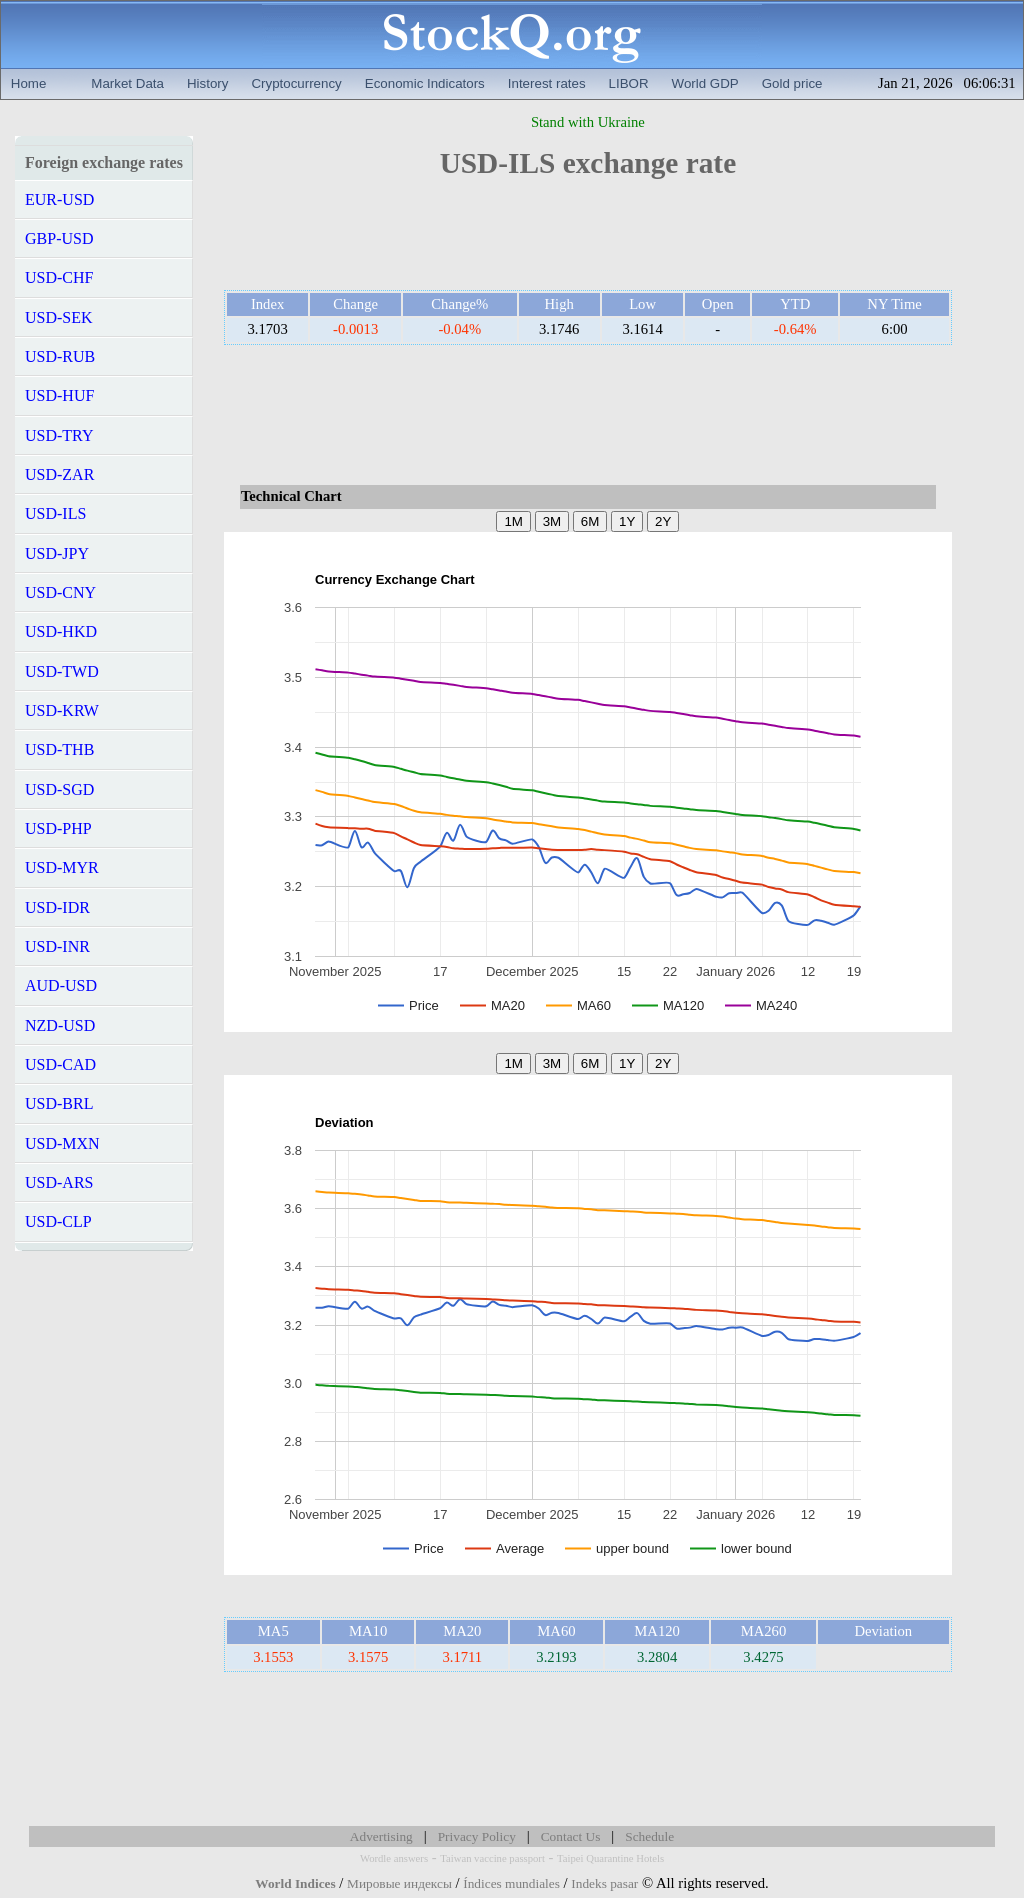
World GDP (705, 83)
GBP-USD (59, 238)
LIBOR (629, 83)
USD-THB (59, 749)
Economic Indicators (425, 83)
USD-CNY (60, 592)
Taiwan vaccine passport (492, 1858)
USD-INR (57, 946)
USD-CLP (58, 1221)
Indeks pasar (604, 1883)
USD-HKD (61, 631)
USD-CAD (60, 1064)
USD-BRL (59, 1103)
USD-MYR (62, 867)
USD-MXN (62, 1143)
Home (29, 83)
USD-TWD (62, 671)
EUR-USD (59, 199)
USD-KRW (62, 710)
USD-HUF (59, 395)
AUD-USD (61, 985)
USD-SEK (59, 317)
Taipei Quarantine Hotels (610, 1858)
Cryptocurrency (296, 83)
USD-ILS (55, 513)
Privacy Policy (477, 1836)
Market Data (127, 83)
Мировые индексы (399, 1883)
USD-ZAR (59, 474)
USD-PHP (58, 828)
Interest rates (547, 83)
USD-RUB (60, 356)
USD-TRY (59, 435)
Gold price (792, 83)
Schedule (649, 1836)
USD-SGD (59, 789)
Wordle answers (394, 1858)
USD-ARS (59, 1182)
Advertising (381, 1836)
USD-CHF (59, 277)
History (207, 83)
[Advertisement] (588, 242)
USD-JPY (57, 553)
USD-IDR (57, 907)
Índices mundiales (511, 1883)
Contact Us (571, 1836)
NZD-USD (60, 1025)
